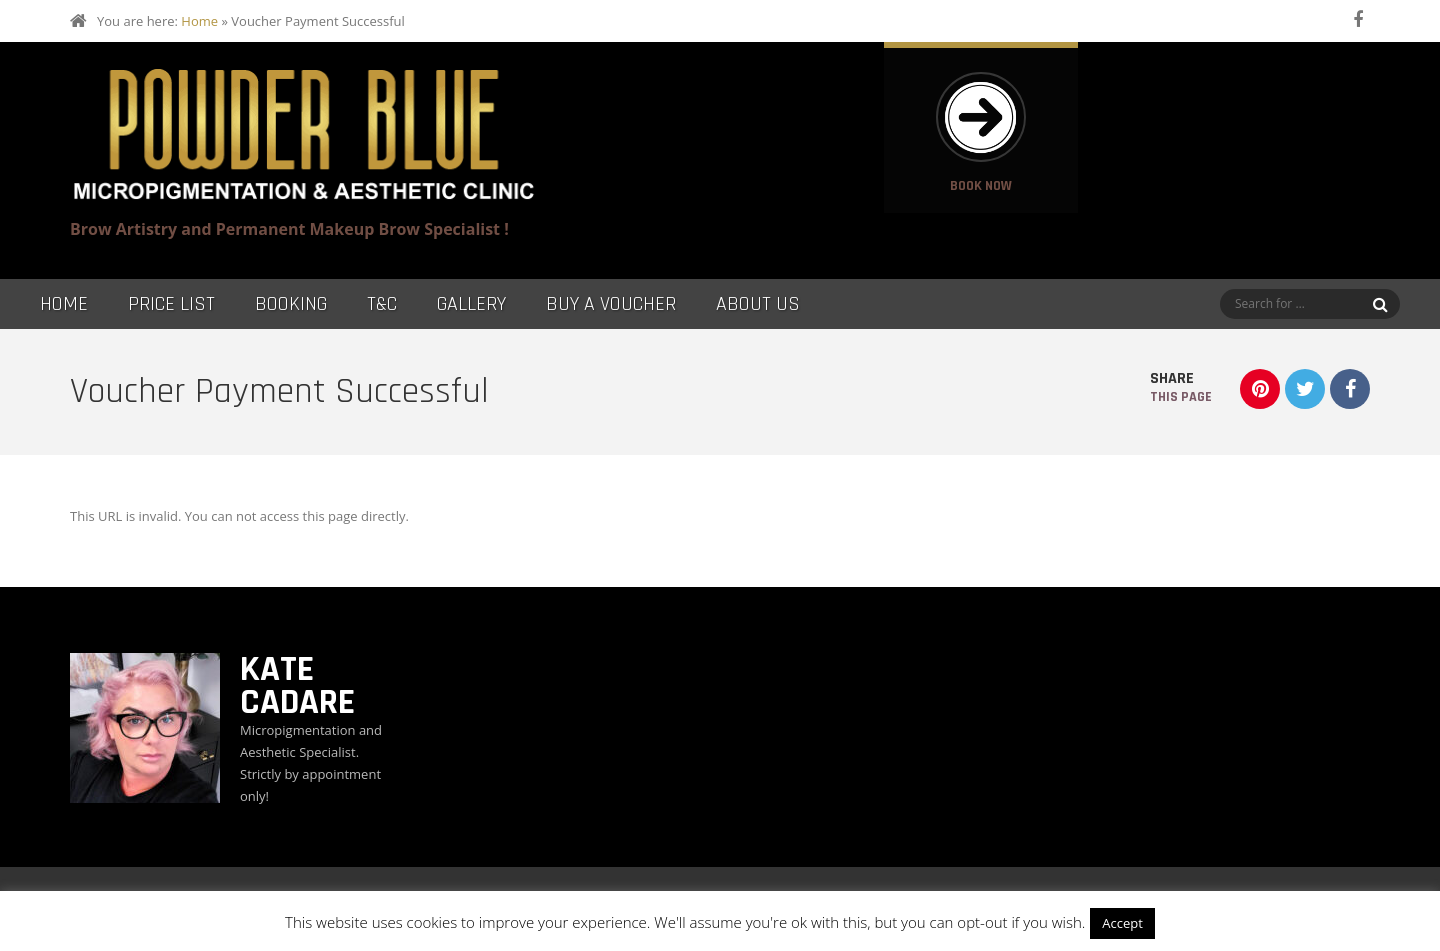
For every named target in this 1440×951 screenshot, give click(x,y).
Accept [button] (1122, 923)
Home (199, 21)
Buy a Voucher (611, 304)
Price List (171, 304)
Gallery (471, 304)
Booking (291, 304)
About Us (758, 304)
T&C (382, 304)
